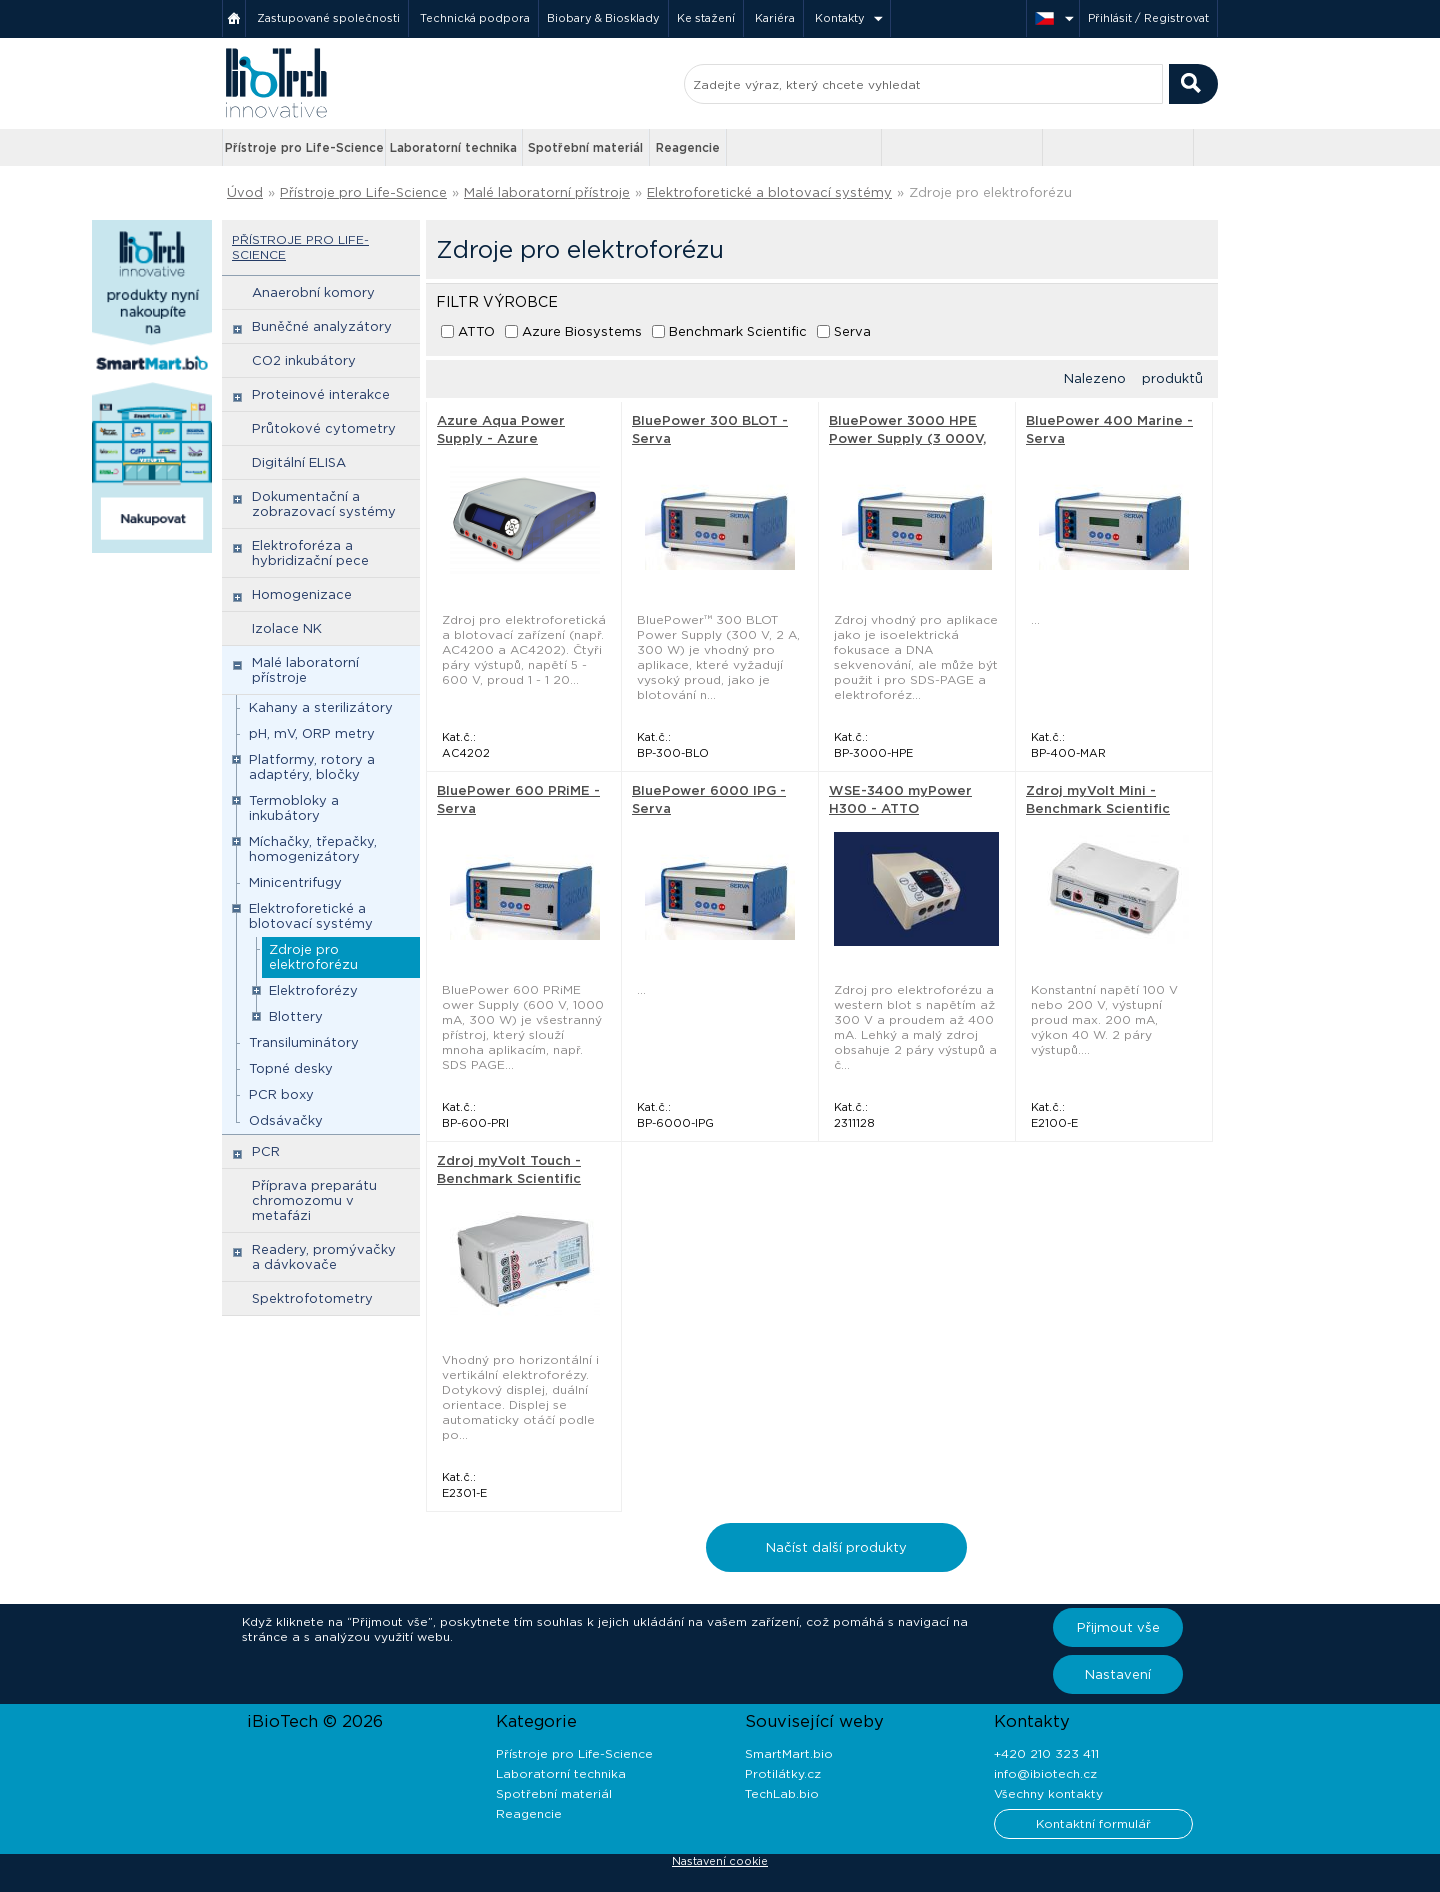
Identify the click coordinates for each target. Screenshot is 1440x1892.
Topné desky (291, 1068)
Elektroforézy (313, 990)
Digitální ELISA (299, 462)
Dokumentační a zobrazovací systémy (324, 504)
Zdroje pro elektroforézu (990, 192)
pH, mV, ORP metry (312, 733)
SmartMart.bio (789, 1753)
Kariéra (775, 18)
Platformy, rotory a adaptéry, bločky (312, 767)
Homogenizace (302, 594)
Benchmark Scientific (738, 331)
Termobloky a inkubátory (294, 808)
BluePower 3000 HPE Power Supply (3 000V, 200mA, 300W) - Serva (908, 438)
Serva (852, 331)
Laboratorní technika (453, 147)
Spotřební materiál (585, 147)
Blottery (296, 1016)
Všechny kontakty (1048, 1793)
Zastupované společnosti (328, 18)
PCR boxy (281, 1094)
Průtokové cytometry (324, 428)
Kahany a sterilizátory (321, 707)
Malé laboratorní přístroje (547, 192)
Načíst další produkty (836, 1547)
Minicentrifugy (295, 882)
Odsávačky (286, 1120)
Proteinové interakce (321, 394)
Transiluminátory (304, 1042)
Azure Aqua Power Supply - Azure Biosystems (501, 438)
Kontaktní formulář (1093, 1823)
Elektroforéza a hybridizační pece (310, 553)
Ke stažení (706, 18)
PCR (266, 1151)
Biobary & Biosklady (603, 18)
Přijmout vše (1118, 1627)
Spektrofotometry (312, 1298)
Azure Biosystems (582, 331)
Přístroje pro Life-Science (304, 147)
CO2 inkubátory (304, 360)
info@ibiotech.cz (1045, 1773)
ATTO (476, 331)
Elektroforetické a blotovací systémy (769, 192)
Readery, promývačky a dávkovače (324, 1257)
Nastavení (1118, 1674)
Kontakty (840, 18)
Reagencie (688, 147)
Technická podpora (475, 18)
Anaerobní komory (313, 292)
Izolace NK (287, 628)
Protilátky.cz (783, 1773)
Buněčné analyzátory (322, 326)
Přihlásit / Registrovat (1148, 18)
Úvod (245, 192)
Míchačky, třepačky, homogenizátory (313, 849)
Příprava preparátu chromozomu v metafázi (314, 1200)
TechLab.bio (782, 1793)
